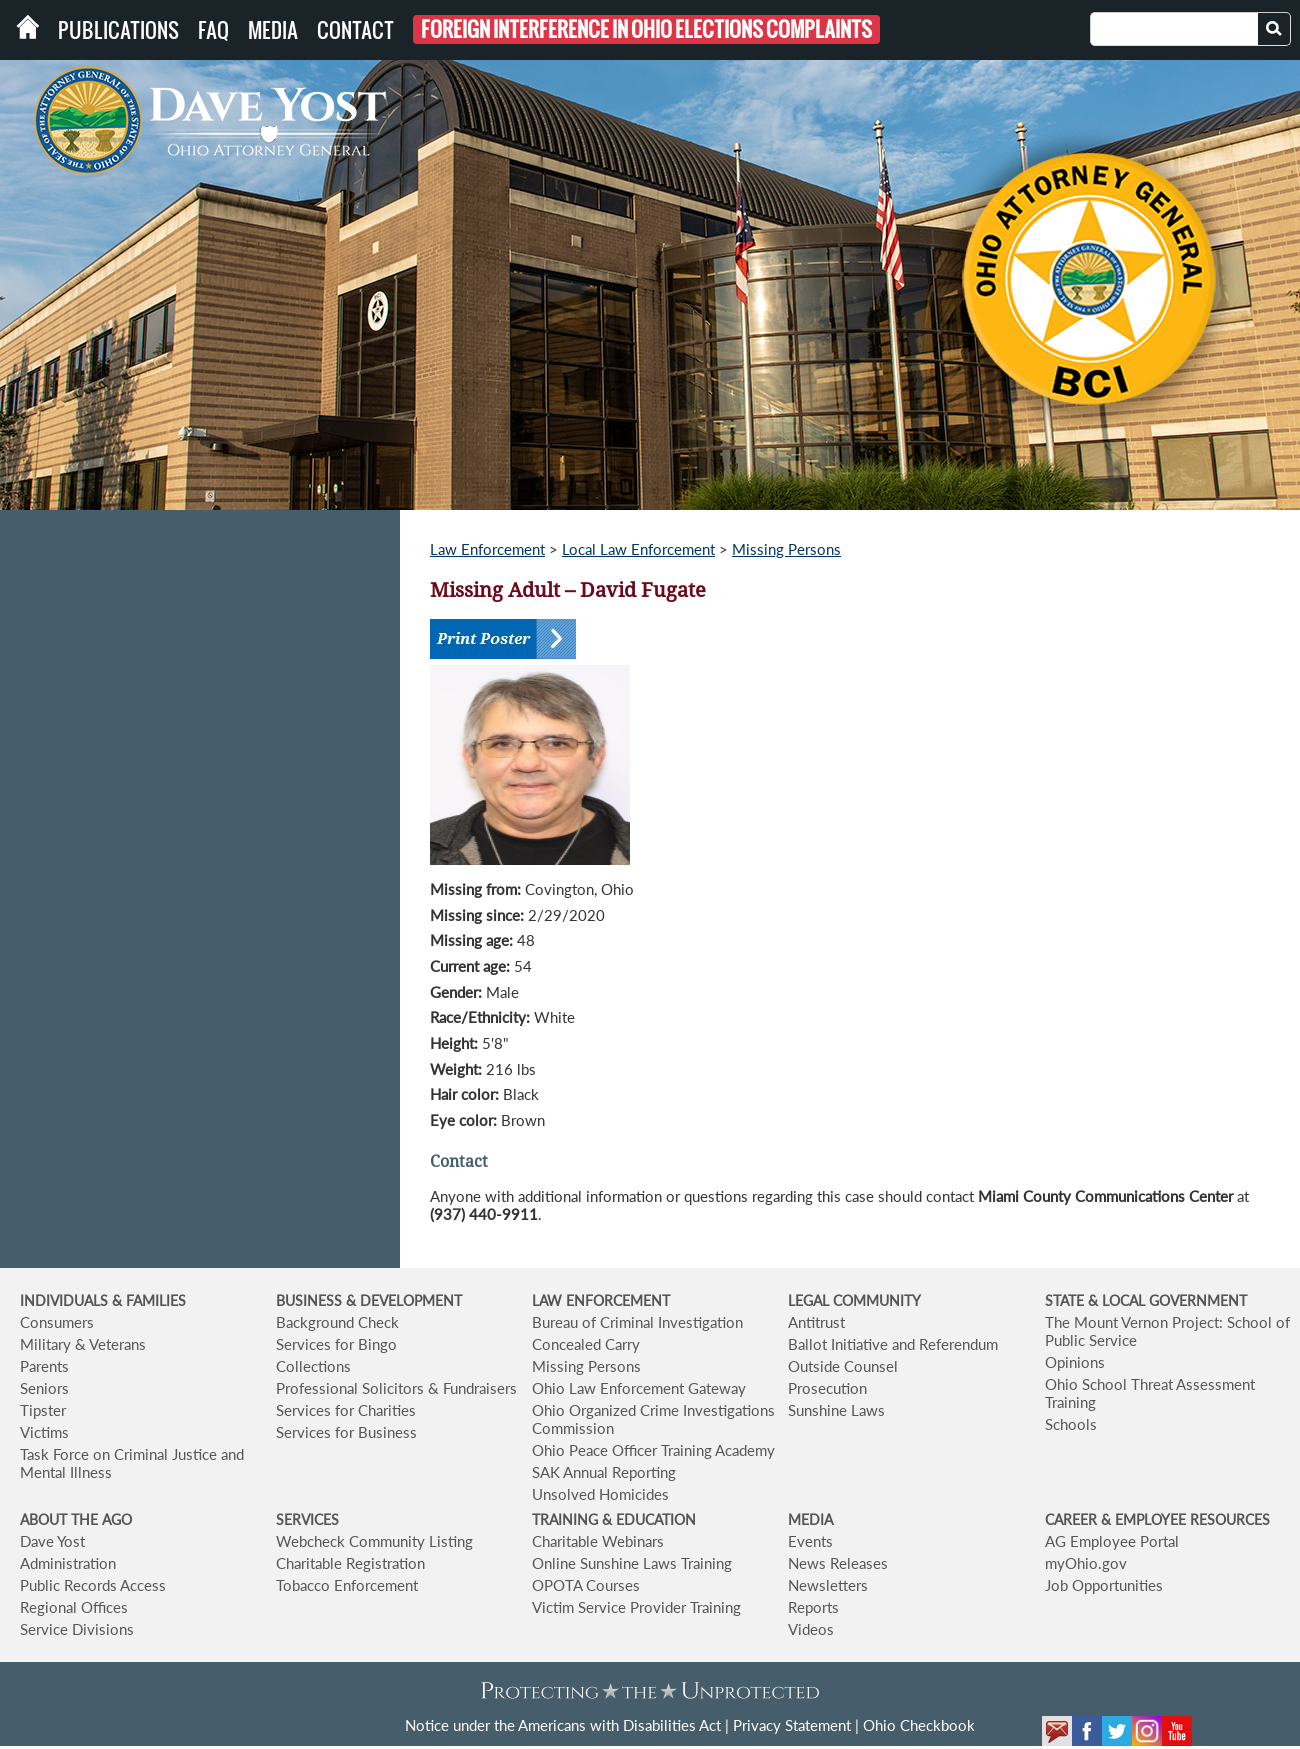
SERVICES (307, 1519)
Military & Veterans (83, 1344)
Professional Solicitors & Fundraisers (396, 1388)
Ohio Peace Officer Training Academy (653, 1450)
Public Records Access (93, 1585)
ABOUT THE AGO (76, 1519)
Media (273, 30)
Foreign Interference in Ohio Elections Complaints (646, 29)
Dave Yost (52, 1541)
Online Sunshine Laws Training (632, 1563)
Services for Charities (346, 1410)
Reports (813, 1607)
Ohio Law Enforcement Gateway (639, 1388)
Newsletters (828, 1585)
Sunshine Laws (836, 1410)
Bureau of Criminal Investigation (637, 1322)
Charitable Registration (350, 1563)
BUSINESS (311, 1300)
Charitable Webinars (598, 1541)
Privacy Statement (792, 1725)
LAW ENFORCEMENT (601, 1300)
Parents (44, 1366)
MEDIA (810, 1519)
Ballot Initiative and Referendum (893, 1344)
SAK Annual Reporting (604, 1472)
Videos (811, 1629)
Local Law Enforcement (638, 549)
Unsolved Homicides (600, 1494)
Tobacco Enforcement (347, 1585)
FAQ (213, 30)
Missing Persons (786, 549)
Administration (68, 1563)
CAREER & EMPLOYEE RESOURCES (1157, 1519)
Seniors (44, 1388)
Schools (1071, 1424)
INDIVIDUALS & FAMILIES (103, 1300)
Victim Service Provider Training (636, 1607)
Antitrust (816, 1322)
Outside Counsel (843, 1366)
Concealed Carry (586, 1344)
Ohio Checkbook (919, 1725)
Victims (44, 1432)
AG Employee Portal (1112, 1541)
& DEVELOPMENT (404, 1300)
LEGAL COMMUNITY (854, 1300)
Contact (355, 30)
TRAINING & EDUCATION (614, 1519)
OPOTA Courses (586, 1585)
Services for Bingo (336, 1344)
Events (810, 1541)
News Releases (838, 1563)
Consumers (57, 1322)
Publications (118, 30)
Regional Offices (74, 1607)
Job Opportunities (1104, 1585)
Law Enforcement (487, 549)
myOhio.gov (1086, 1563)
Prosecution (827, 1388)
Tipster (43, 1410)
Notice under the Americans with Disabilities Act (563, 1725)
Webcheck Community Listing (374, 1541)
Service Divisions (77, 1629)
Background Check (337, 1322)
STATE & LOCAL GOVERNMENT (1146, 1300)
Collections (313, 1366)
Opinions (1075, 1362)
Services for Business (346, 1432)
